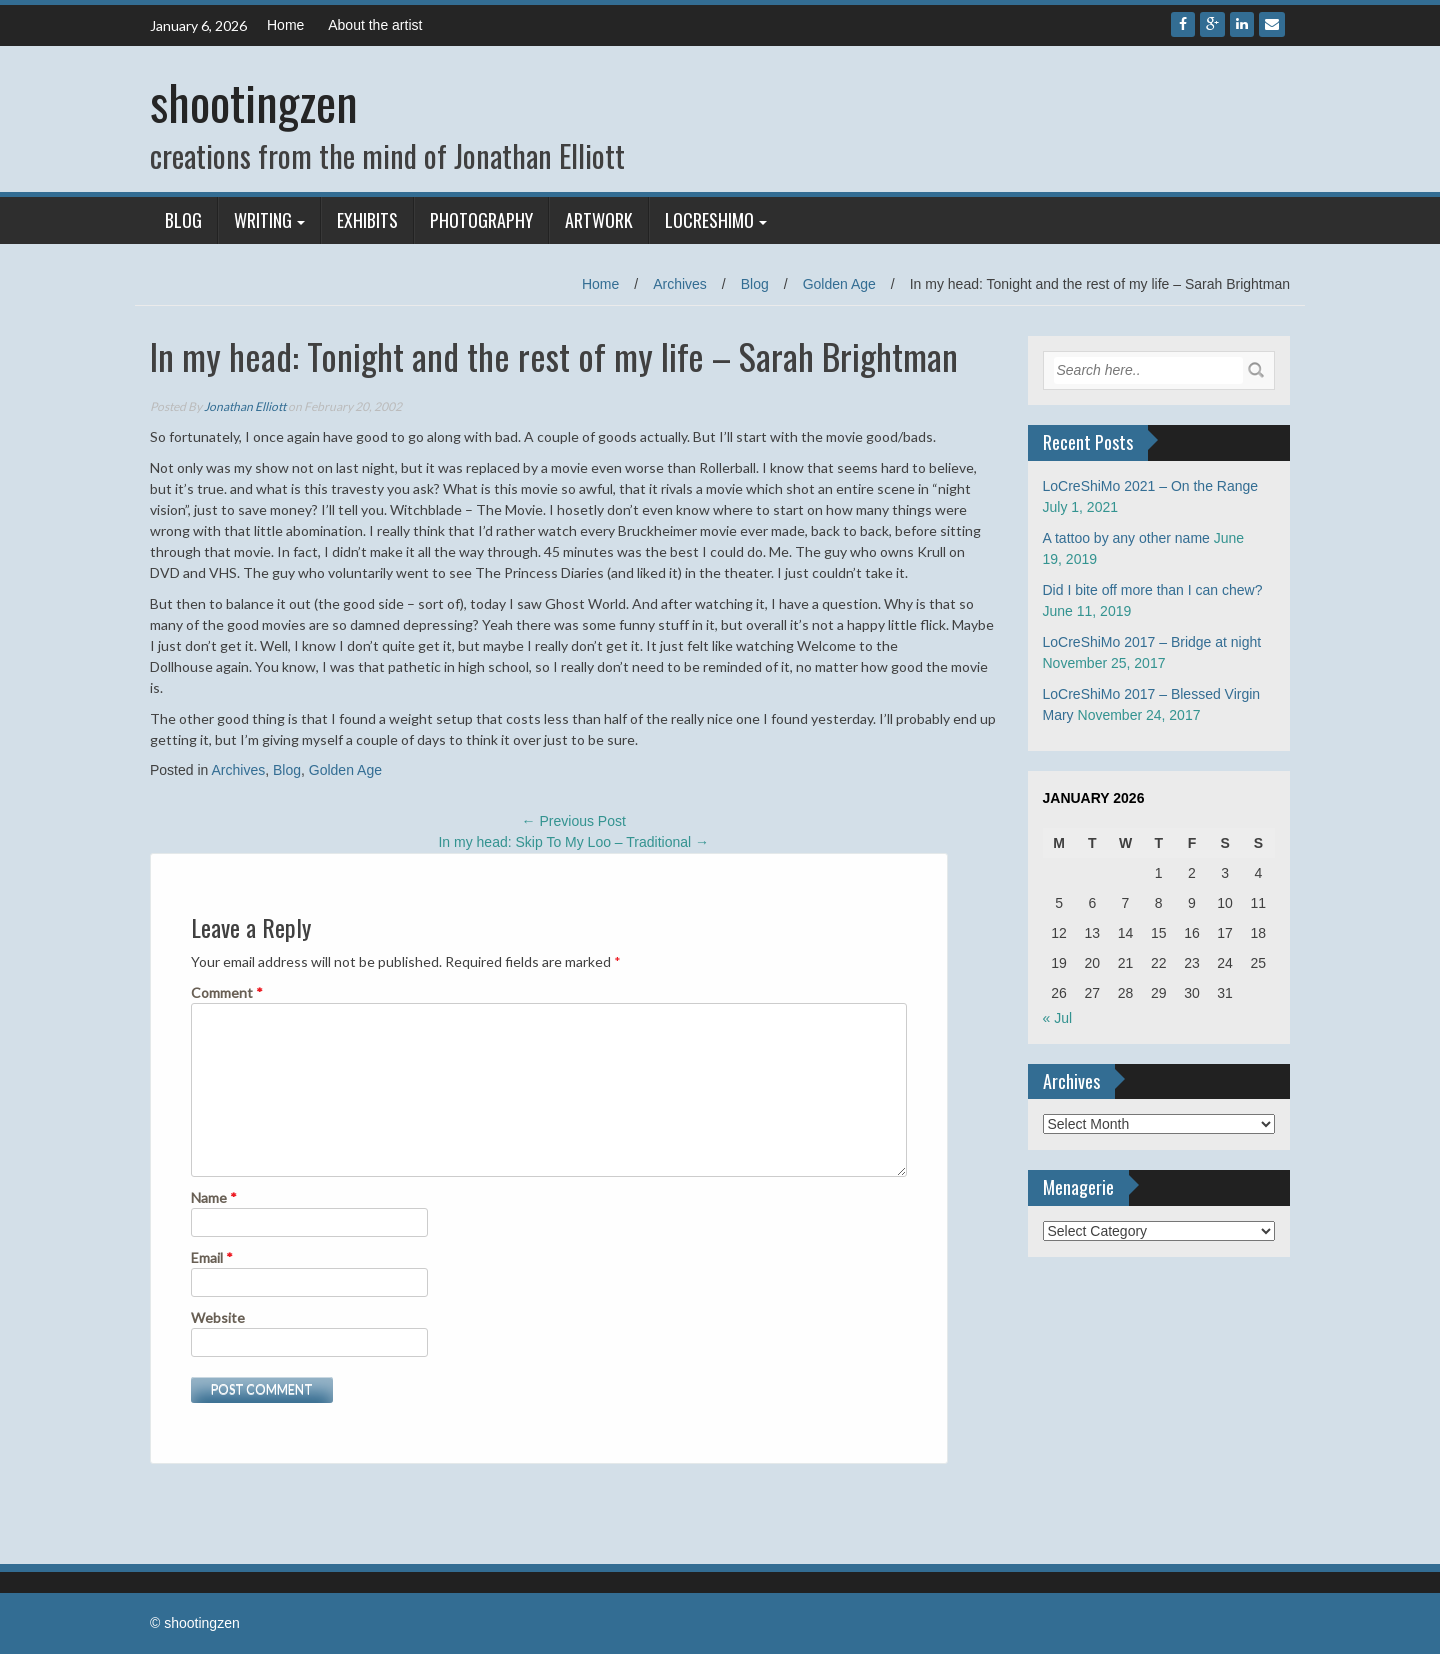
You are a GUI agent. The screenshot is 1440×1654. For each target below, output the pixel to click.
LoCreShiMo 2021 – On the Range (1151, 486)
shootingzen (254, 101)
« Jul (1058, 1018)
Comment (227, 992)
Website (218, 1317)
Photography (481, 220)
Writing (263, 220)
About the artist (375, 25)
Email (212, 1257)
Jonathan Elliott (245, 406)
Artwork (599, 220)
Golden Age (839, 284)
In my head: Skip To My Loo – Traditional (573, 842)
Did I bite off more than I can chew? (1153, 590)
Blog (183, 220)
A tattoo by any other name (1126, 538)
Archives (680, 284)
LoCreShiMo (709, 220)
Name (214, 1197)
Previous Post (574, 821)
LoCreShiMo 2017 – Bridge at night (1152, 642)
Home (285, 25)
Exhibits (367, 220)
